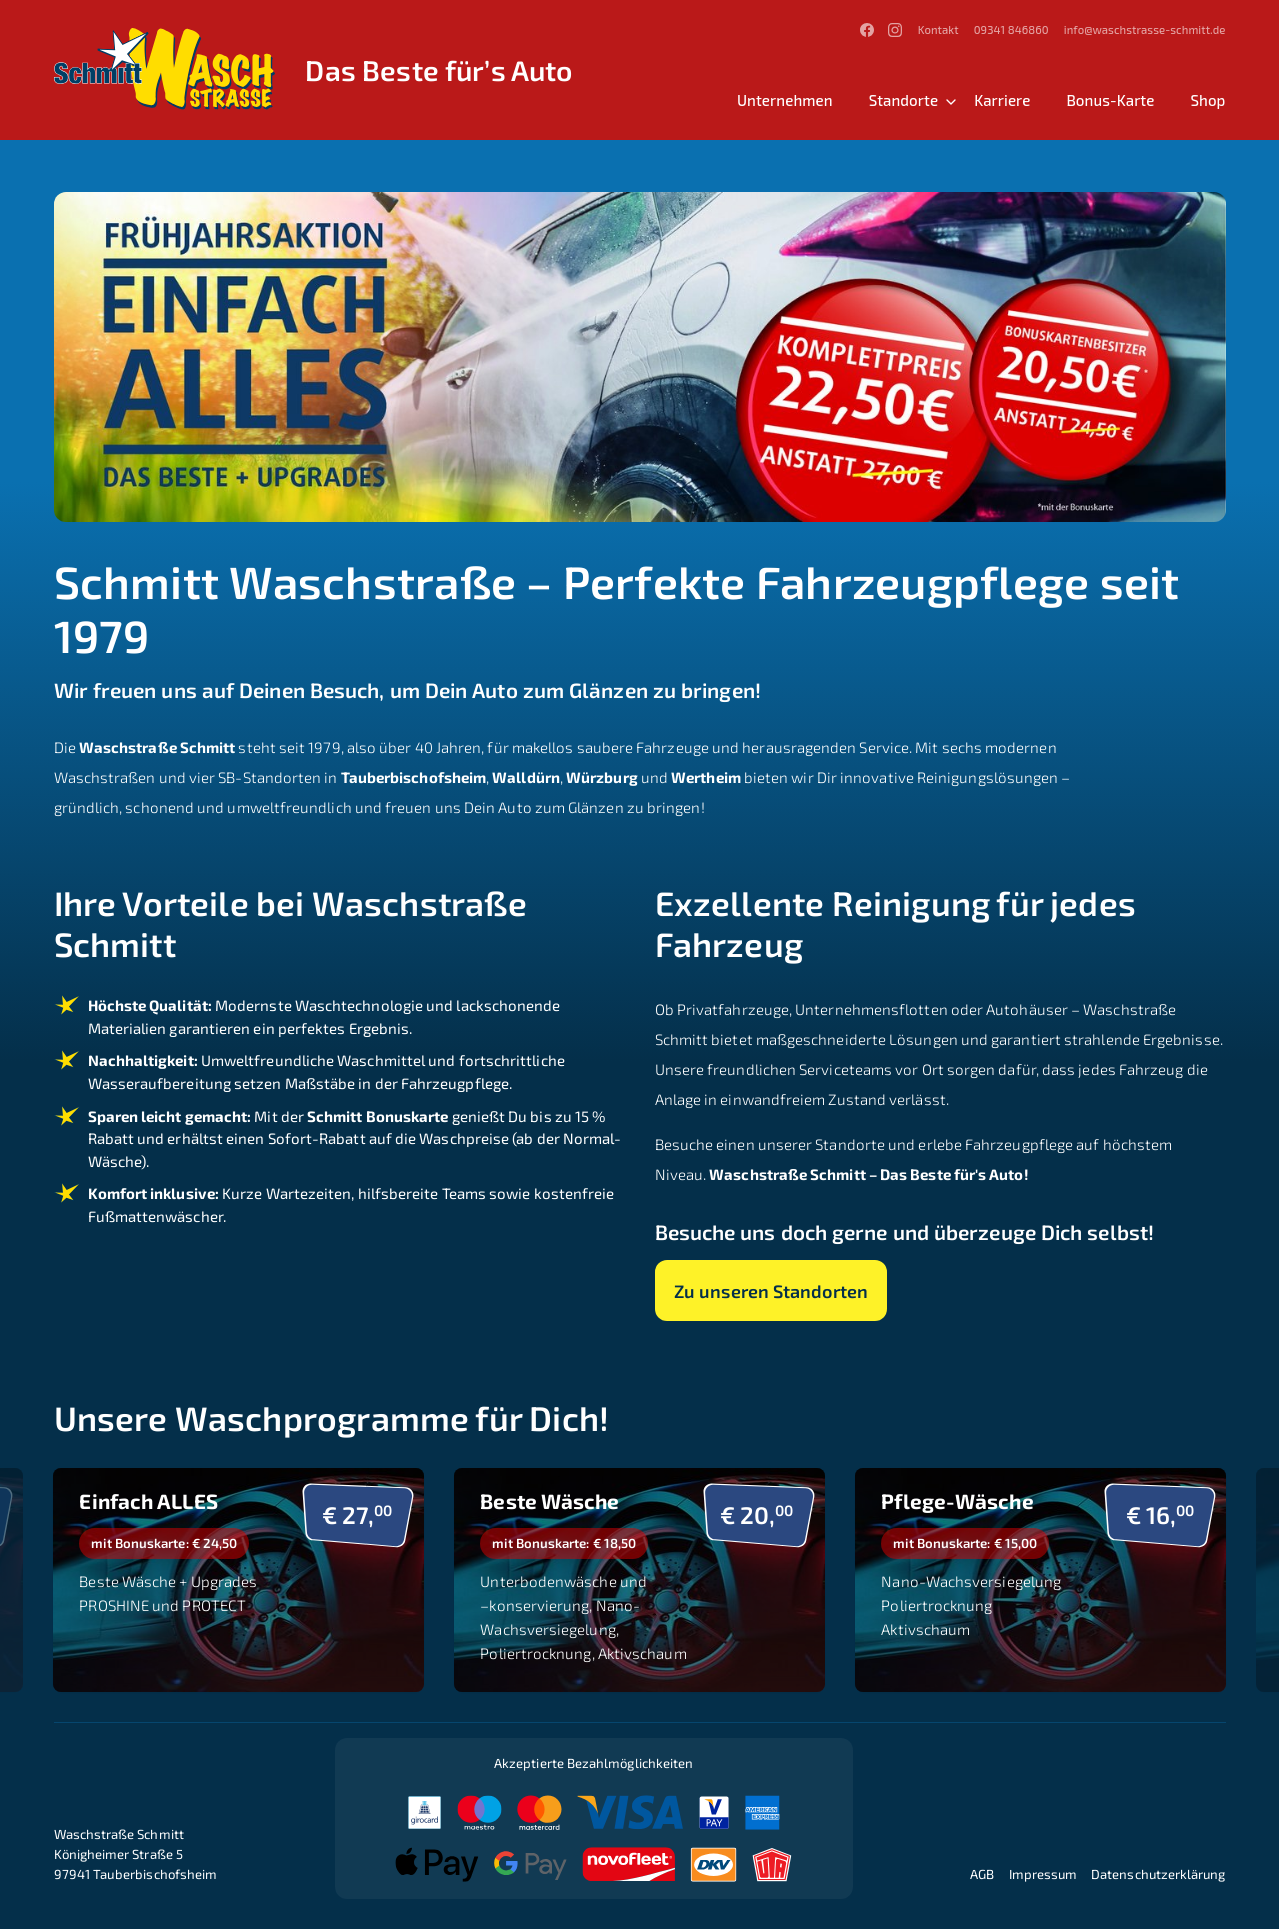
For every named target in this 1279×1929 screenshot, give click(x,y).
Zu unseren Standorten (772, 1290)
